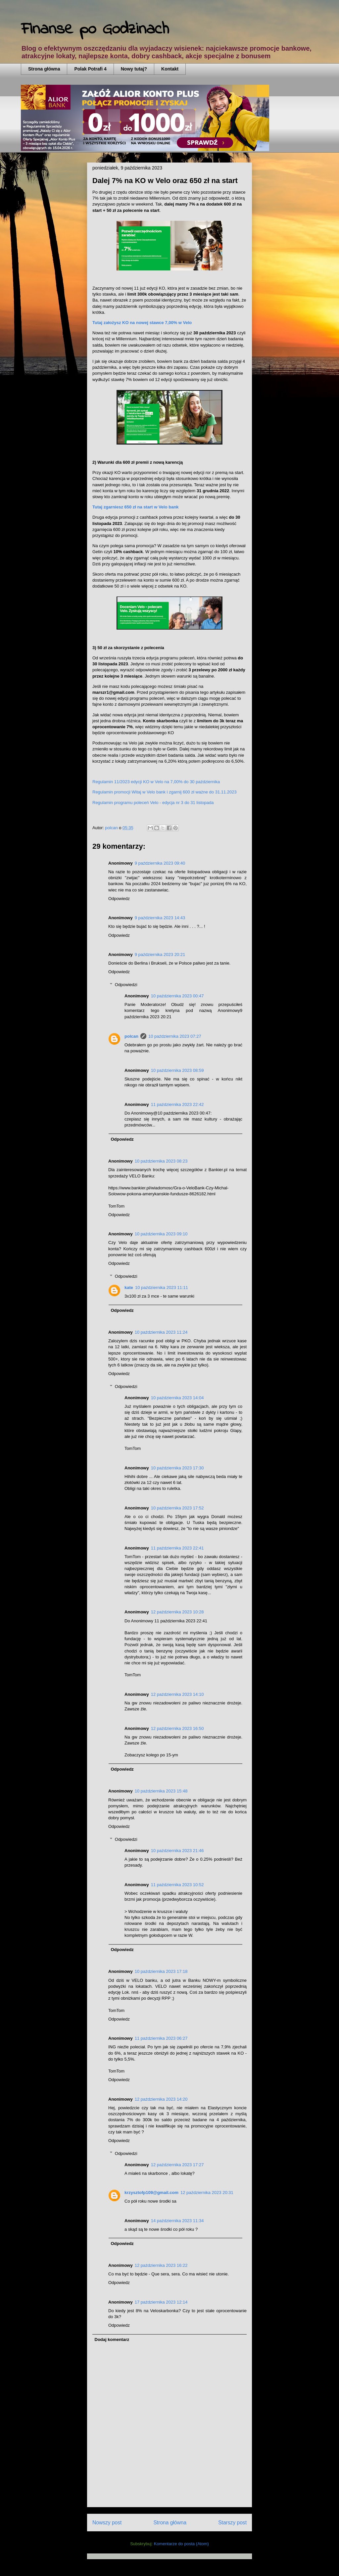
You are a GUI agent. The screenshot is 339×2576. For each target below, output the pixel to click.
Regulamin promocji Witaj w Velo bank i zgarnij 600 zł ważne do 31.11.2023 (164, 791)
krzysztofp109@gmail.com (151, 2192)
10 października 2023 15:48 (161, 1791)
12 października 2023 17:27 (177, 2164)
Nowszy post (106, 2522)
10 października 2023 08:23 (161, 1161)
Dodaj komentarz (112, 2339)
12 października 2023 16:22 (161, 2265)
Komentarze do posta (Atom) (181, 2543)
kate (128, 1287)
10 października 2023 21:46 (177, 1850)
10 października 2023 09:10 (161, 1233)
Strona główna (44, 69)
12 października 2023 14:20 (161, 2099)
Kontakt (169, 69)
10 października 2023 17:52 (177, 1507)
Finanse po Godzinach (95, 29)
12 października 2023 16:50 (177, 1728)
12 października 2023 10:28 (177, 1611)
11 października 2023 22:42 (177, 1104)
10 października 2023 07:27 (174, 1036)
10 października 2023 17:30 (177, 1467)
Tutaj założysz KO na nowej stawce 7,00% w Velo (142, 322)
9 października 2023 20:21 (160, 954)
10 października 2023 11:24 (161, 1332)
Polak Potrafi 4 (90, 69)
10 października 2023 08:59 (177, 1070)
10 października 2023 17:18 (161, 1971)
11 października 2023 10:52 (177, 1884)
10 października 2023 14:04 (177, 1397)
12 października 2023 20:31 (206, 2192)
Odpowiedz (119, 898)
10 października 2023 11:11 (161, 1287)
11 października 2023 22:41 (177, 1548)
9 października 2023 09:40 (160, 863)
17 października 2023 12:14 (161, 2302)
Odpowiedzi (126, 984)
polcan (131, 1036)
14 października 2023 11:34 (177, 2220)
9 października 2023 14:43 (160, 917)
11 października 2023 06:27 (161, 2038)
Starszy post (232, 2522)
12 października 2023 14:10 (177, 1694)
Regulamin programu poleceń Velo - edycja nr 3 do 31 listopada (153, 802)
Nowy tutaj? (134, 69)
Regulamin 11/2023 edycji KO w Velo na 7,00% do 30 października (156, 781)
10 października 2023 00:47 (177, 995)
